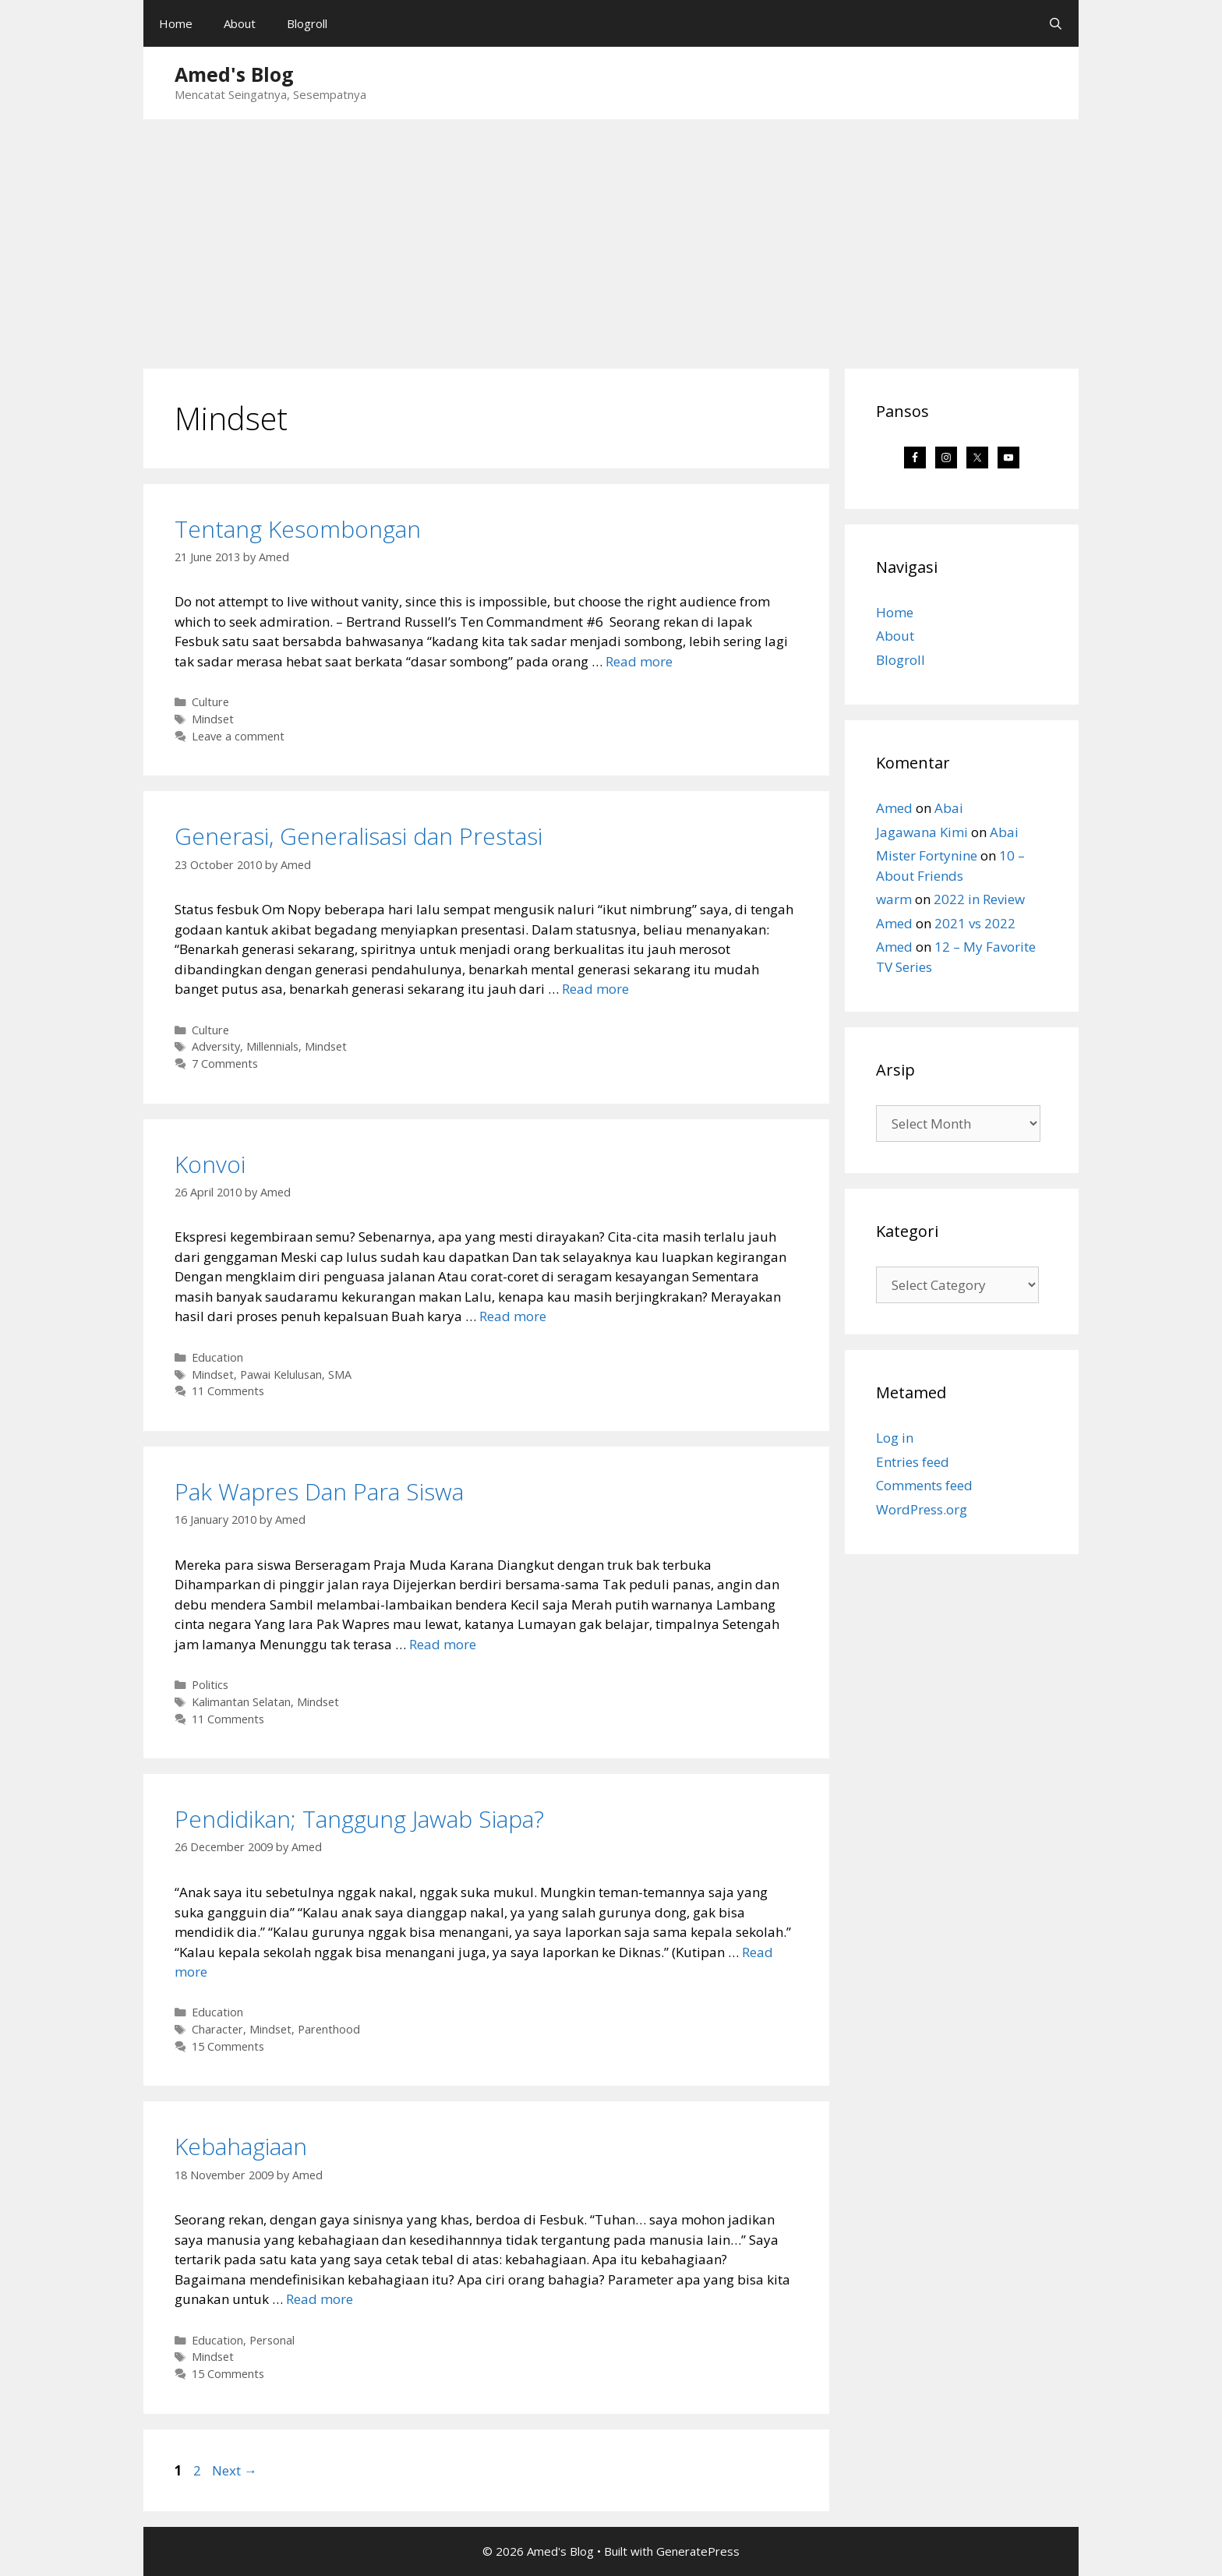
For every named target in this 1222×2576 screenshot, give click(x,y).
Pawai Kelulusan (281, 1374)
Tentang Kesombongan (298, 529)
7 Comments (225, 1063)
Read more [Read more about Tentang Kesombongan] (639, 661)
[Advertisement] (611, 236)
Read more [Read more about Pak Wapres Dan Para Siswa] (442, 1644)
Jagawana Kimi (922, 832)
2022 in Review (979, 899)
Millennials (272, 1046)
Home (175, 23)
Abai (948, 808)
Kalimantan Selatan (241, 1701)
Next (234, 2470)
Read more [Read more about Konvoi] (512, 1316)
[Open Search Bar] (1056, 23)
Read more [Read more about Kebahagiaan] (319, 2299)
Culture (210, 701)
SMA (339, 1374)
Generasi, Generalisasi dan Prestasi (358, 836)
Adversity (216, 1046)
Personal (272, 2340)
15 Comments (228, 2046)
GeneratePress (698, 2551)
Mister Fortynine (926, 855)
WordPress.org (921, 1509)
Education (217, 1357)
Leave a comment (238, 736)
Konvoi (210, 1164)
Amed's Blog (234, 74)
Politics (210, 1684)
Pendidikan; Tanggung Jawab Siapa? (359, 1819)
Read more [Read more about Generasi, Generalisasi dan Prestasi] (595, 989)
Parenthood (329, 2029)
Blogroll (307, 23)
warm (894, 899)
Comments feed (924, 1485)
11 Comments (228, 1390)
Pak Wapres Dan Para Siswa (319, 1491)
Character (217, 2029)
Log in (894, 1438)
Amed (894, 808)
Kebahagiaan (241, 2146)
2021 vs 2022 (974, 923)
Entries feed (912, 1462)
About (240, 23)
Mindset (213, 719)
